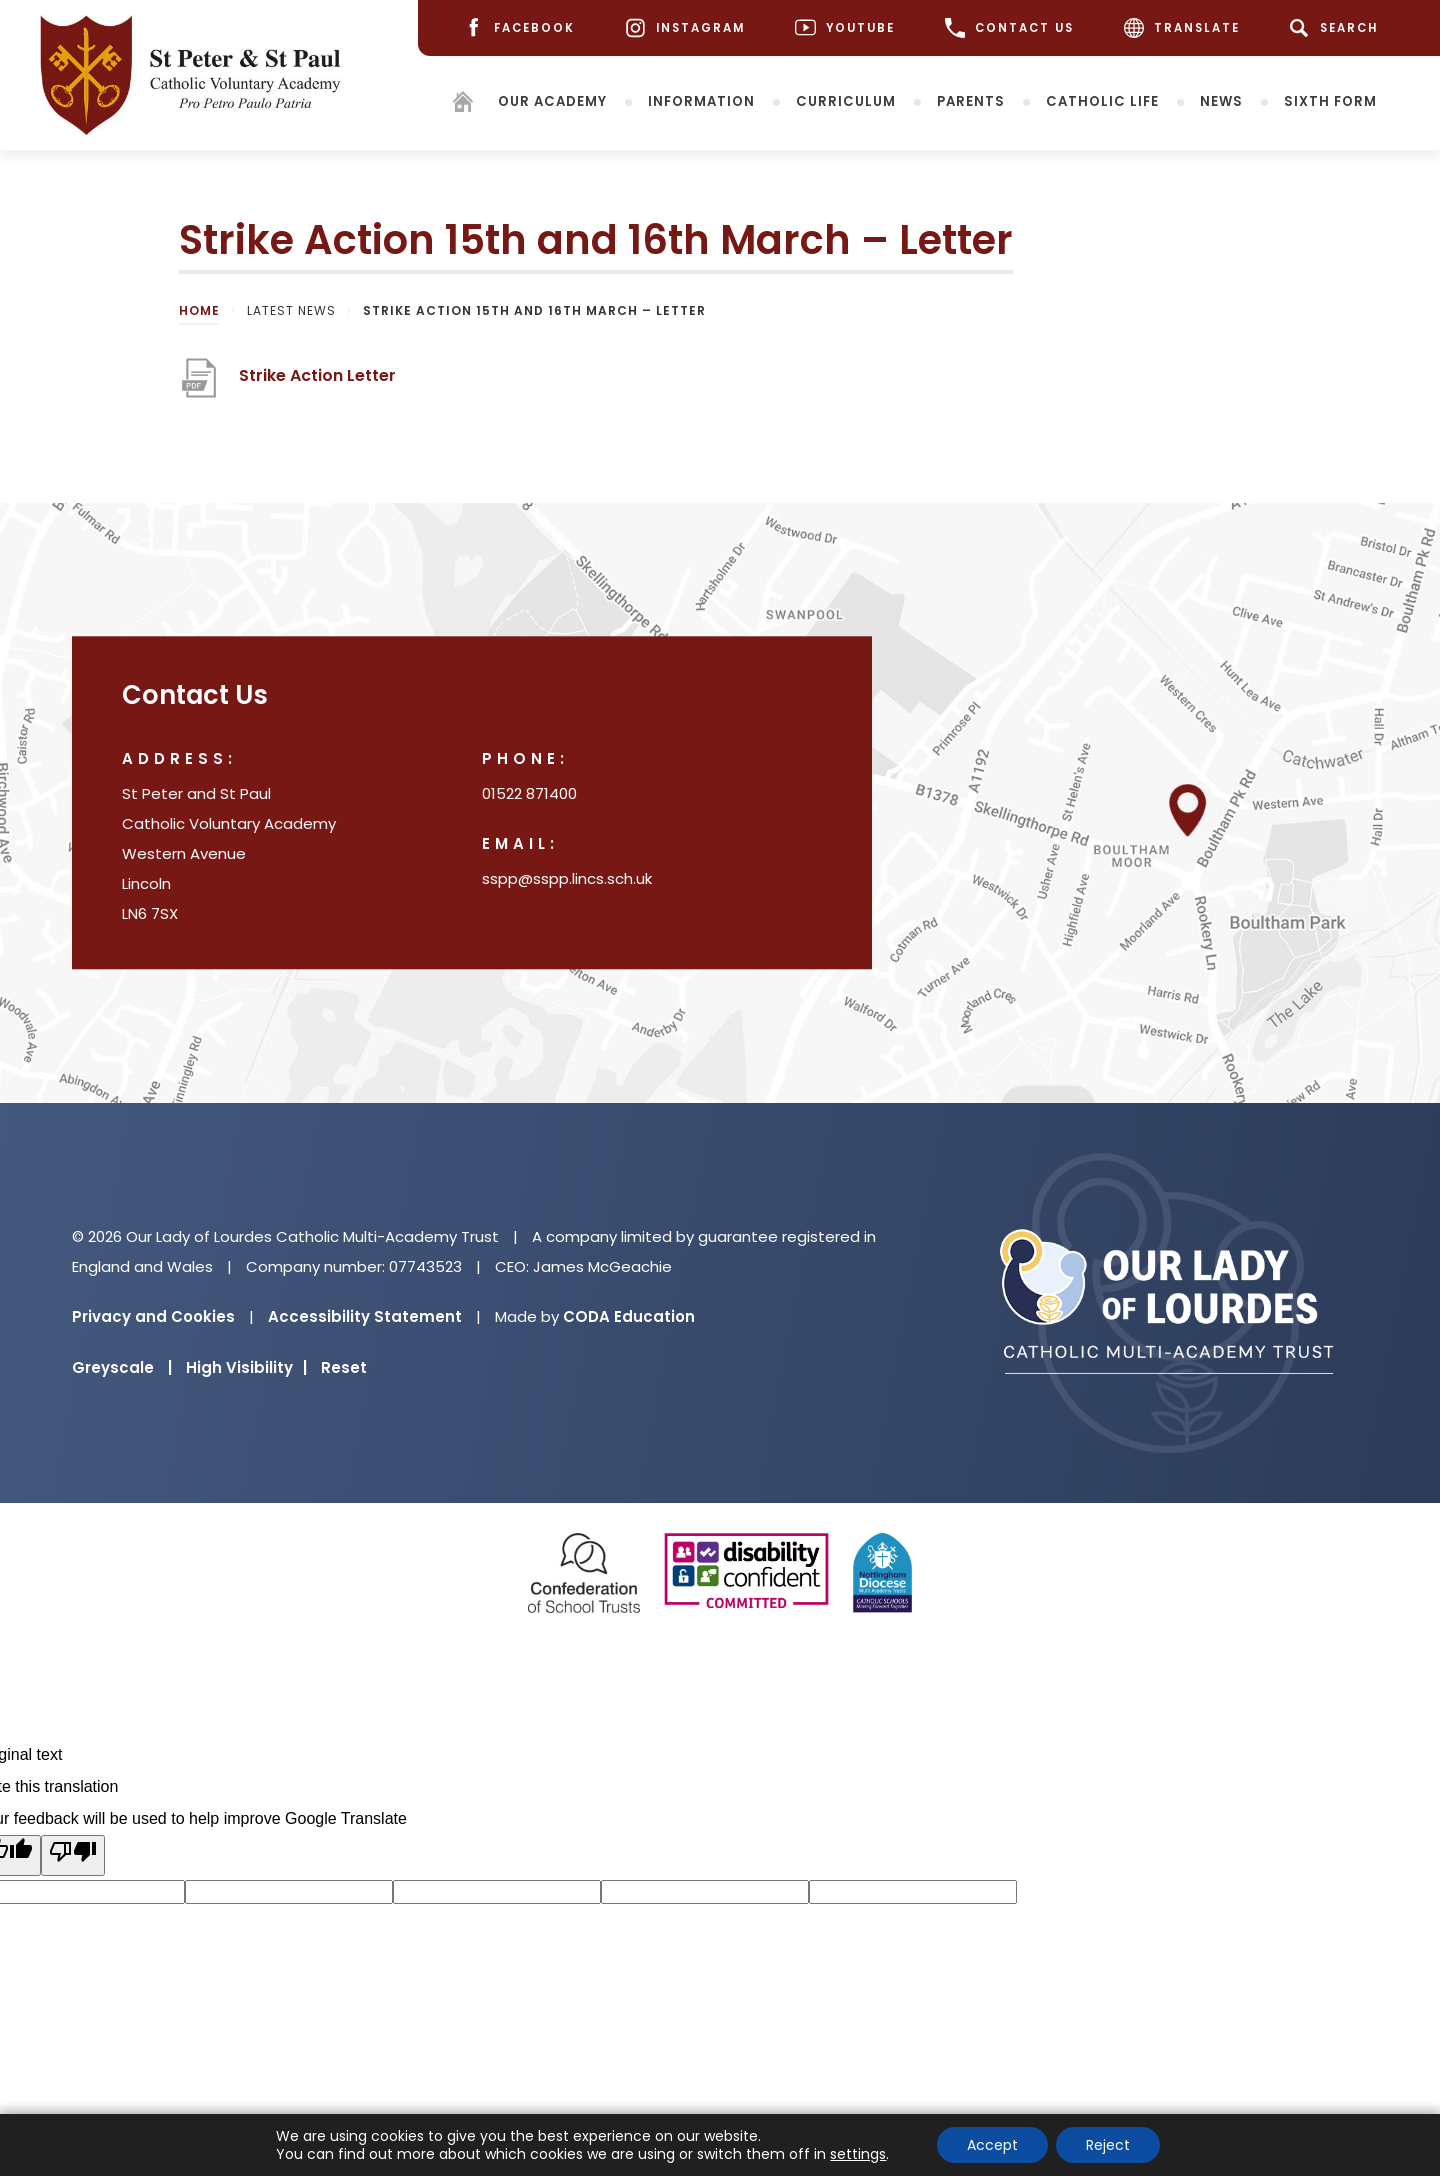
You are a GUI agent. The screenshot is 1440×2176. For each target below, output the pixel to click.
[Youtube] (845, 28)
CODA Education (629, 1316)
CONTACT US (1009, 28)
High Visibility (246, 1367)
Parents (971, 100)
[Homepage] (463, 104)
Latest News (291, 310)
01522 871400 (529, 794)
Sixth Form (1330, 100)
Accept (992, 2145)
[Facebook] (519, 28)
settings (858, 2154)
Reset (344, 1367)
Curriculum (846, 100)
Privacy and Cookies (153, 1316)
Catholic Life (1102, 100)
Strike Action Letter (317, 383)
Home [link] (199, 310)
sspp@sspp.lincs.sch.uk (567, 879)
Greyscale (122, 1367)
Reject (1108, 2145)
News (1221, 100)
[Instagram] (685, 28)
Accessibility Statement (365, 1316)
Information (701, 100)
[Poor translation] (73, 1855)
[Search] (1337, 28)
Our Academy (552, 100)
